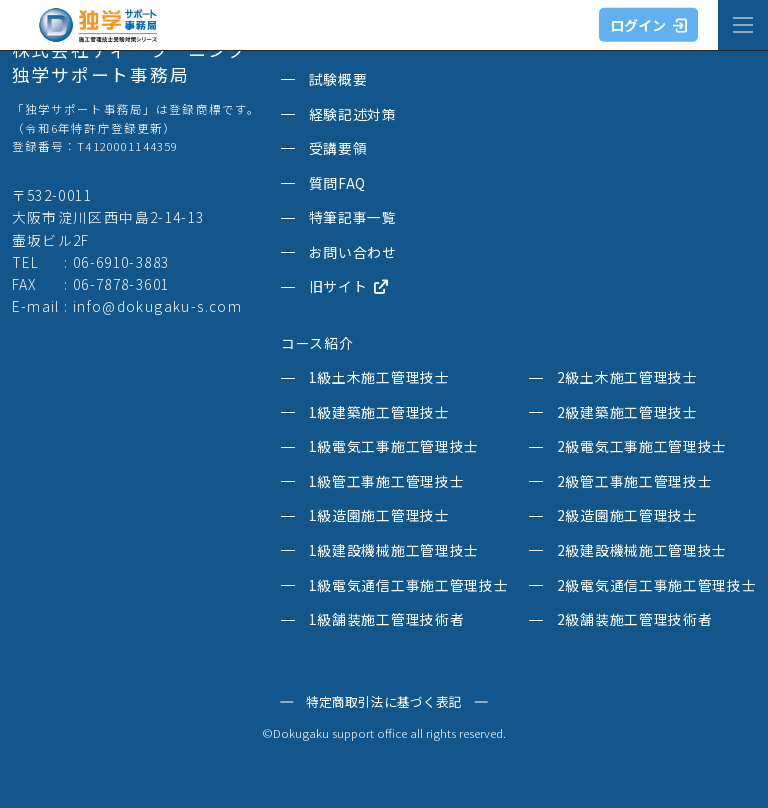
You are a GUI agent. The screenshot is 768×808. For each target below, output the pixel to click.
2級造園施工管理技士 (627, 516)
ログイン (648, 25)
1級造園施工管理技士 (379, 516)
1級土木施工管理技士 (379, 378)
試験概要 (338, 80)
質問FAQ (337, 184)
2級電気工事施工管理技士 (642, 447)
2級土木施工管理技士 (627, 378)
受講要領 (338, 149)
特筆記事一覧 (353, 218)
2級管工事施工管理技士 (635, 482)
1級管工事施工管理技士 (387, 482)
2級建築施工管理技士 (627, 413)
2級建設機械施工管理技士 (642, 551)
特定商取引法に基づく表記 (384, 702)
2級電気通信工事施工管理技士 (657, 586)
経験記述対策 (353, 115)
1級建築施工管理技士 (379, 413)
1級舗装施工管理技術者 (387, 620)
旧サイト (349, 287)
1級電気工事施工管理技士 (394, 447)
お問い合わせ (353, 253)
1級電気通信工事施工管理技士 (409, 586)
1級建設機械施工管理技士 (394, 551)
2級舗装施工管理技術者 (635, 620)
